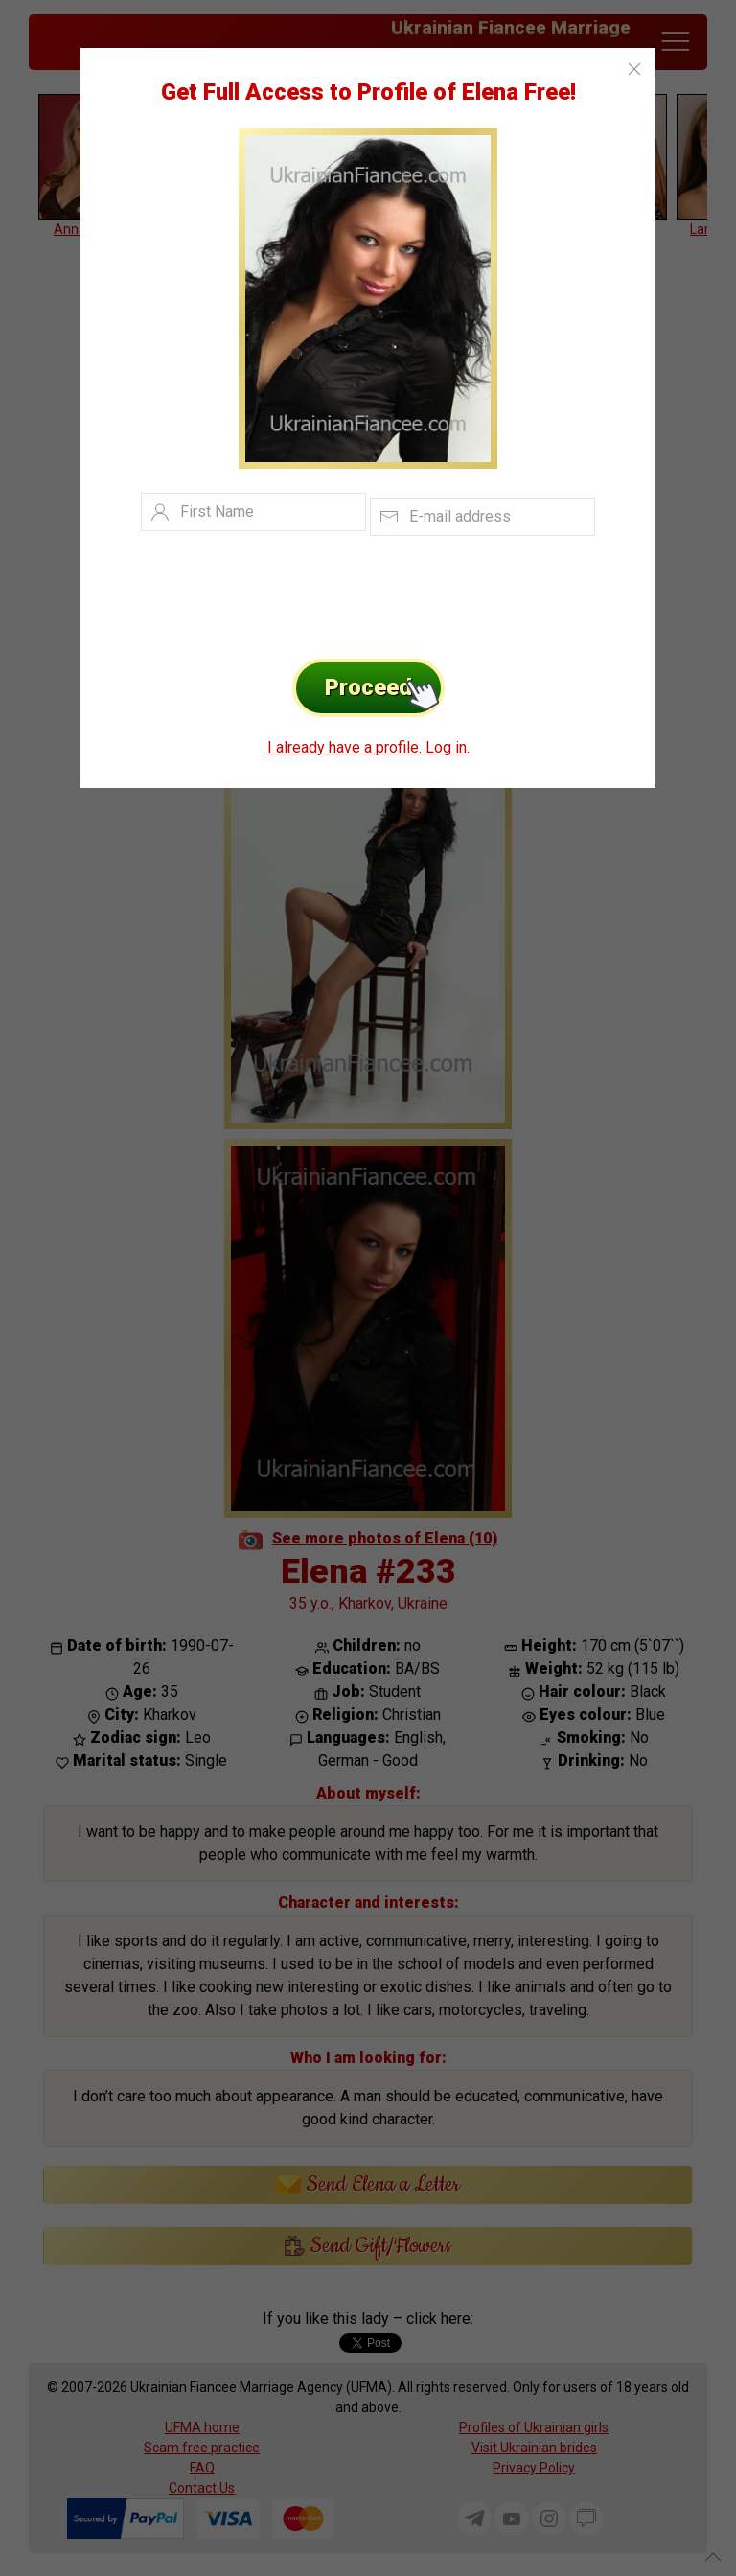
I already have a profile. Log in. (368, 747)
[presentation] (338, 592)
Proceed (385, 688)
